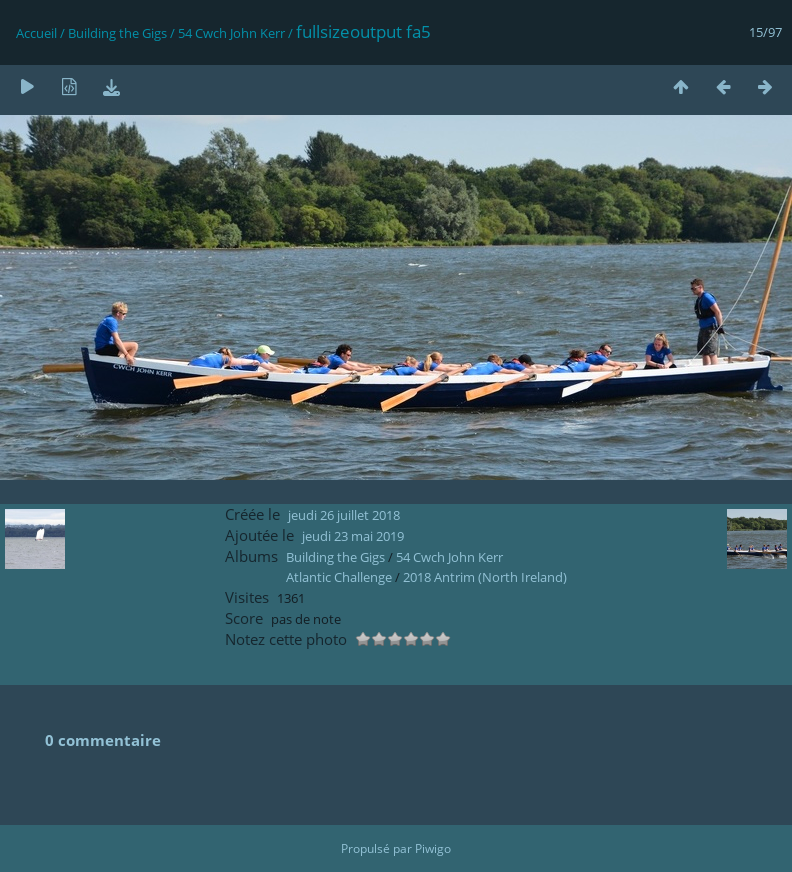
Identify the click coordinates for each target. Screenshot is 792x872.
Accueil (36, 33)
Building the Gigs (117, 33)
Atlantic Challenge (339, 577)
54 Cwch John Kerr (231, 33)
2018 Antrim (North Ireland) (485, 577)
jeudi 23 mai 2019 (353, 536)
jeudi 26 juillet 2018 (344, 515)
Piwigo (433, 848)
